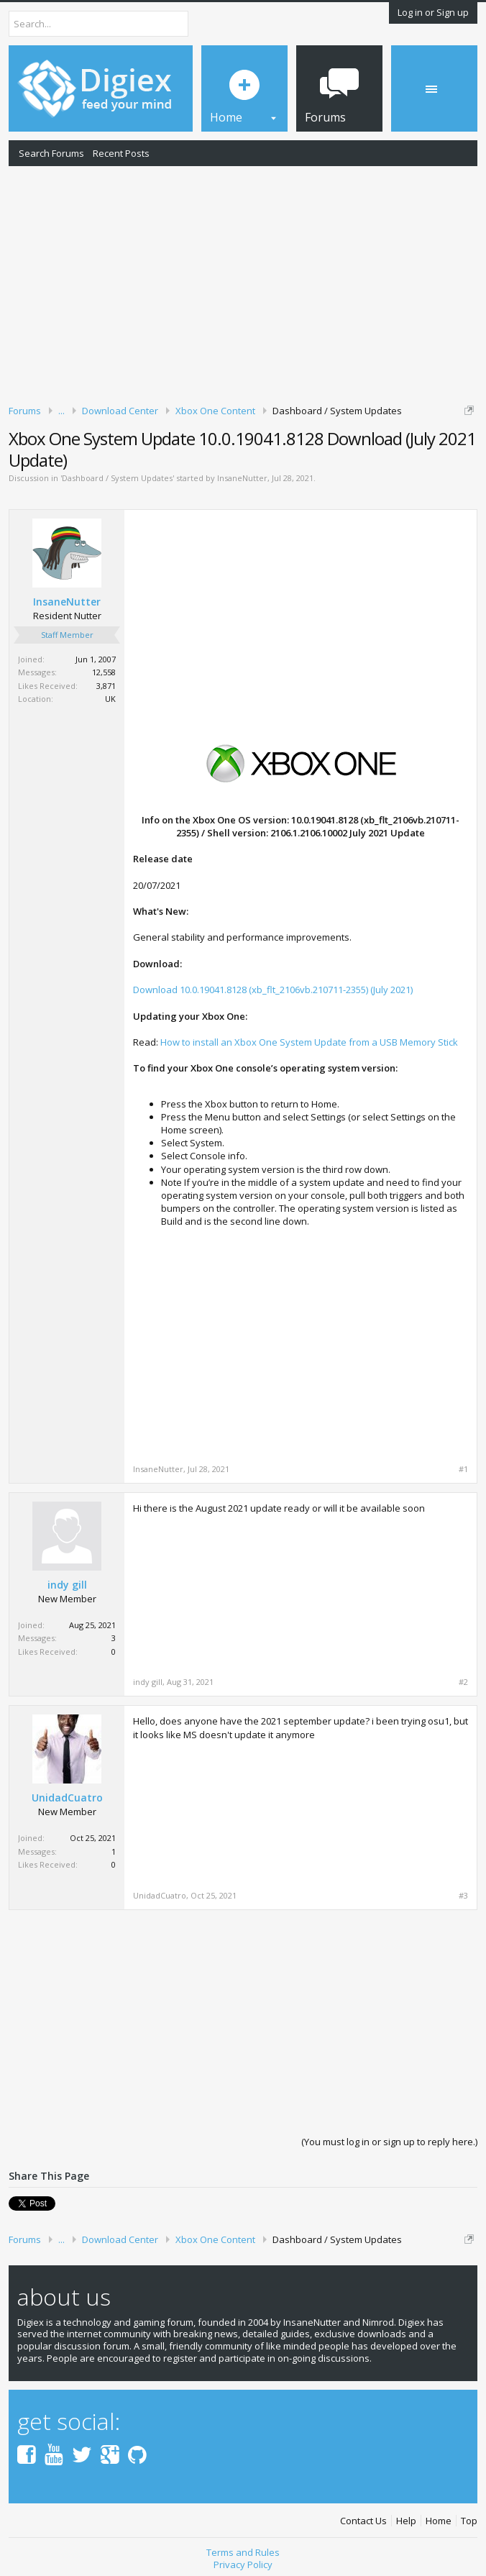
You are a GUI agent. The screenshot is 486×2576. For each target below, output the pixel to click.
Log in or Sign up (433, 12)
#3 (463, 1896)
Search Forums (51, 153)
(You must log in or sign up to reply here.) (389, 2141)
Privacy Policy (243, 2564)
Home (438, 2521)
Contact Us (363, 2521)
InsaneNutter (242, 477)
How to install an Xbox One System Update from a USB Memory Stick (309, 1042)
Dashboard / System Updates (117, 477)
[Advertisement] (243, 282)
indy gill (67, 1585)
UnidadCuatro (67, 1798)
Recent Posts (121, 153)
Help (406, 2521)
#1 (463, 1469)
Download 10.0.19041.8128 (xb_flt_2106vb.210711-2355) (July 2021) (273, 989)
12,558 (104, 672)
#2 (463, 1682)
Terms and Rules (243, 2552)
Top (469, 2521)
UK (110, 698)
